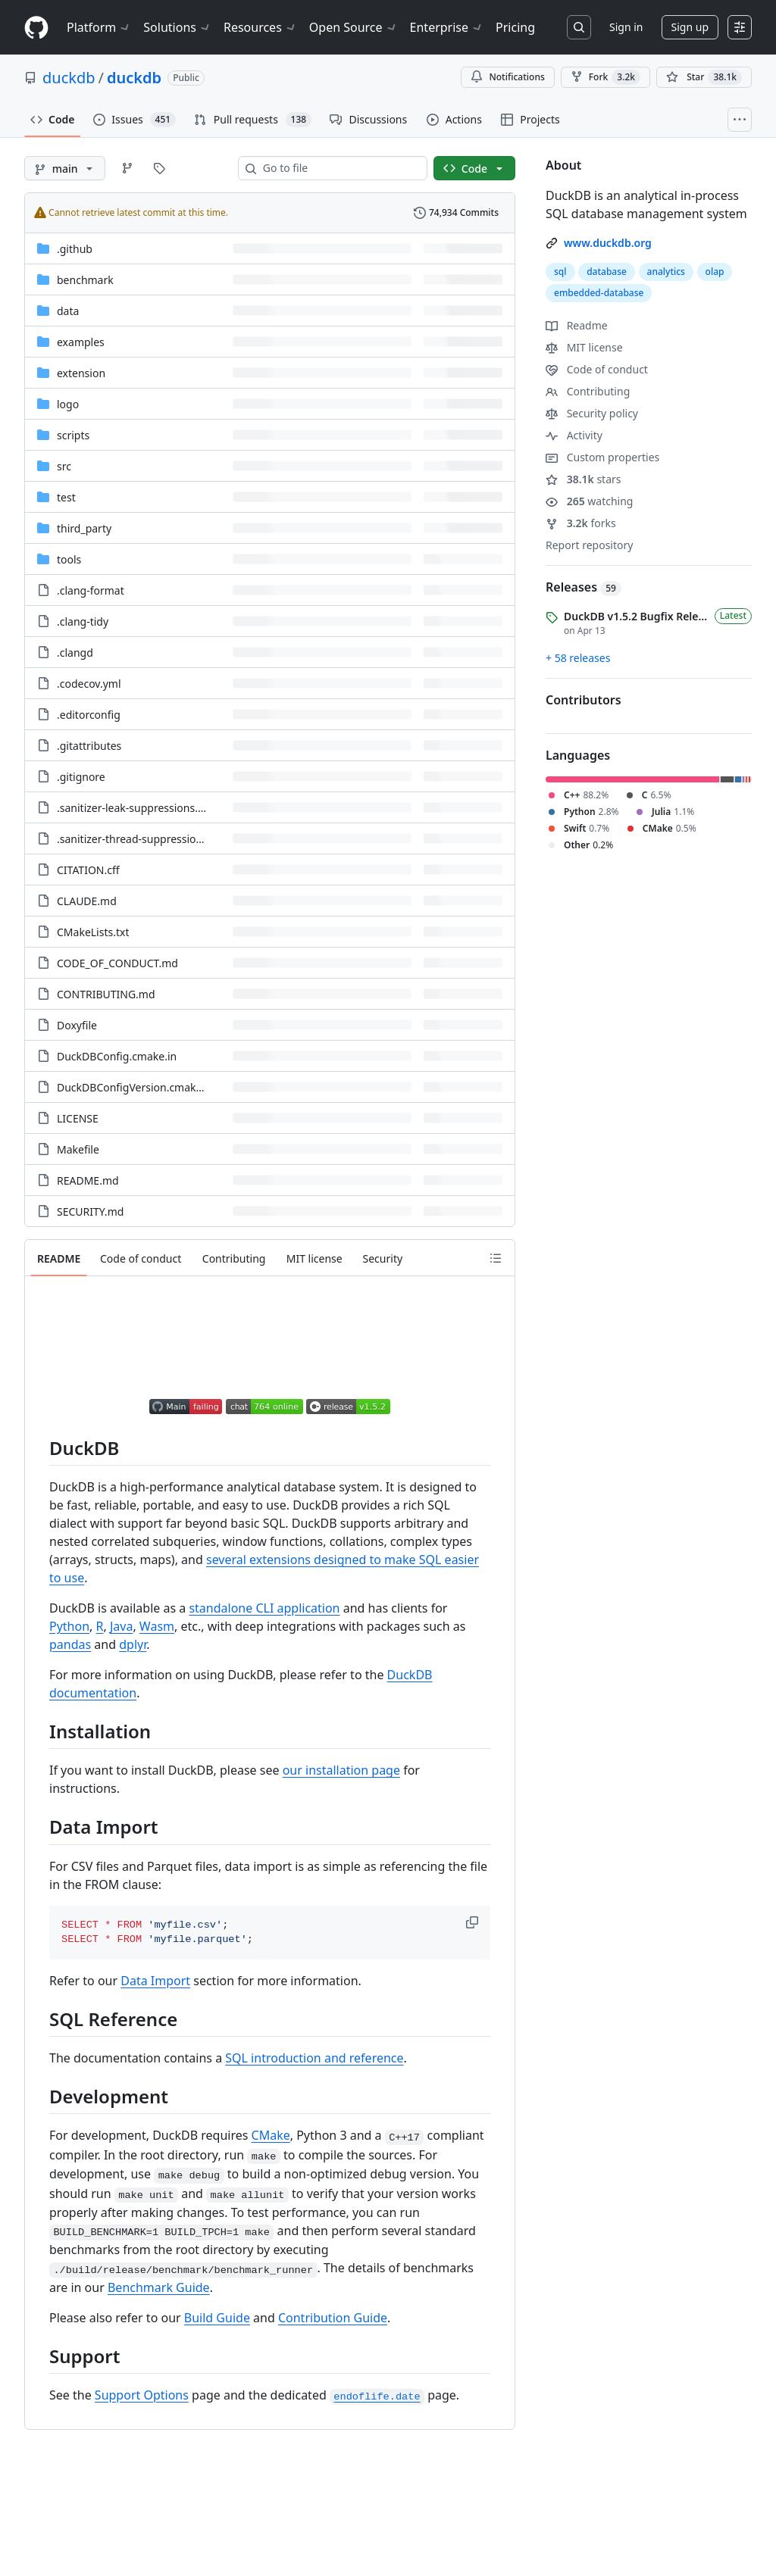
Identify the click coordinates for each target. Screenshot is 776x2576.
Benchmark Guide (159, 2287)
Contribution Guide (332, 2317)
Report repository (589, 545)
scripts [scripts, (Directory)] (73, 435)
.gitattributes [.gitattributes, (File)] (89, 745)
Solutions (177, 27)
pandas (70, 1644)
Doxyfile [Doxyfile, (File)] (77, 1025)
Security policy (592, 413)
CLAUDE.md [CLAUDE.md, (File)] (87, 901)
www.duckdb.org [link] (608, 243)
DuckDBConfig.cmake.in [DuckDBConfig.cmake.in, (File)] (117, 1056)
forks (581, 523)
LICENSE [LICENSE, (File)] (78, 1118)
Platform (99, 27)
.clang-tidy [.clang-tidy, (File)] (82, 621)
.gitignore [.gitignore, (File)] (81, 777)
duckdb (68, 77)
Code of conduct (597, 369)
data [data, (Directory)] (68, 311)
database (607, 271)
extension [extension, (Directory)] (81, 373)
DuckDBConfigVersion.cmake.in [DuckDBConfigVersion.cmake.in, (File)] (135, 1087)
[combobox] (339, 168)
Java (121, 1626)
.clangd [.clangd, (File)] (75, 652)
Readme (577, 325)
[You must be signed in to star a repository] (704, 77)
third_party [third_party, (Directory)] (84, 528)
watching (589, 501)
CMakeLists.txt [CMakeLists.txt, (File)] (93, 932)
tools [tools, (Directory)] (69, 559)
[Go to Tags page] (159, 168)
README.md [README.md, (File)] (88, 1180)
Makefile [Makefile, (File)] (78, 1149)
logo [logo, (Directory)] (68, 404)
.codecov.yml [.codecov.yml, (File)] (89, 683)
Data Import (155, 1980)
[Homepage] (36, 27)
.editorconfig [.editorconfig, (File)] (88, 714)
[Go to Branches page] (127, 168)
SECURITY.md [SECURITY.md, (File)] (90, 1211)
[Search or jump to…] (579, 27)
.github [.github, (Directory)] (74, 249)
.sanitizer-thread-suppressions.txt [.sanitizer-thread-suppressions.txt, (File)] (140, 839)
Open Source (353, 27)
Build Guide (217, 2317)
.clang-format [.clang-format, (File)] (90, 590)
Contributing (588, 391)
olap (715, 271)
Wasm (156, 1626)
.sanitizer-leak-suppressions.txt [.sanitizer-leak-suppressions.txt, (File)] (134, 808)
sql (560, 271)
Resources (260, 27)
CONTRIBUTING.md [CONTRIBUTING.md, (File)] (106, 994)
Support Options (142, 2395)
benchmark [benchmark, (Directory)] (85, 280)
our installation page (341, 1770)
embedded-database (598, 292)
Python (69, 1626)
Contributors (583, 700)
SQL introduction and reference (314, 2058)
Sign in (626, 27)
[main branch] (64, 168)
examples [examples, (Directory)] (81, 342)
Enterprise (446, 27)
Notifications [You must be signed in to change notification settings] (507, 76)
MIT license (584, 347)
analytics (666, 271)
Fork (605, 77)
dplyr (132, 1644)
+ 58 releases (578, 658)
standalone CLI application (264, 1608)
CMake (271, 2135)
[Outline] (495, 1258)
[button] (473, 1922)
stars (583, 479)
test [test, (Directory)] (66, 497)
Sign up (690, 27)
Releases (583, 587)
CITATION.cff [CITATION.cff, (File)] (88, 870)
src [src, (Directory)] (64, 466)
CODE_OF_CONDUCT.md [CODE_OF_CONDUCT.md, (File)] (117, 963)
